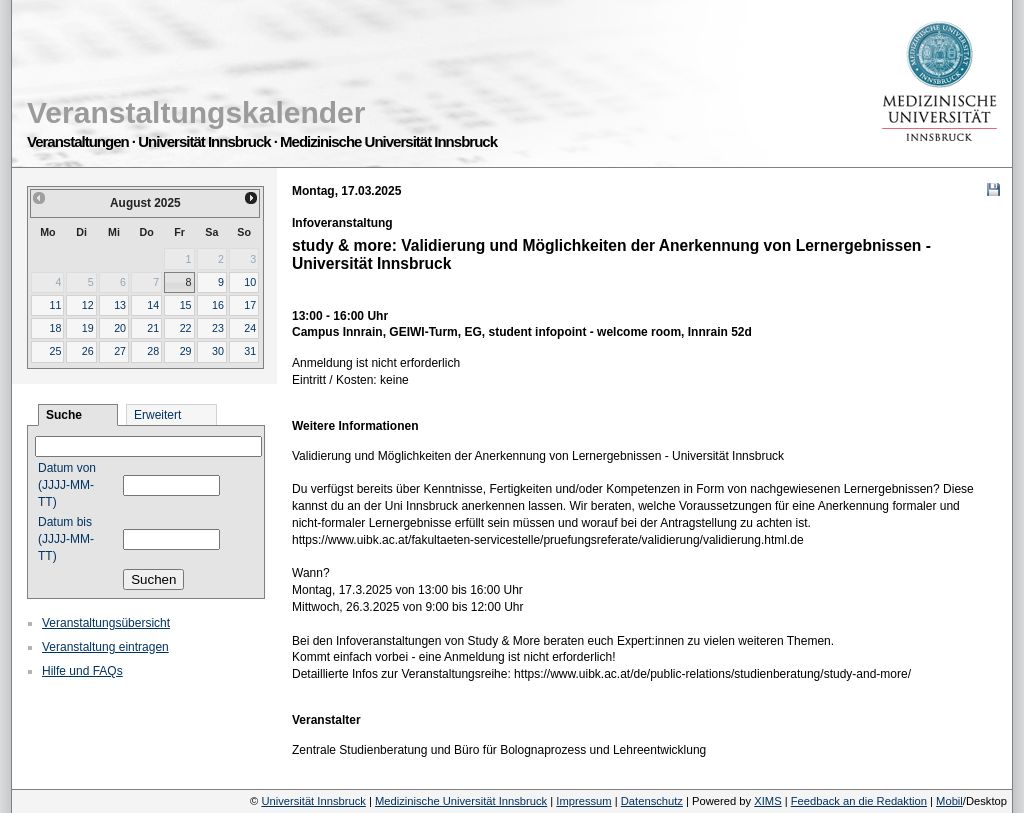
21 (153, 328)
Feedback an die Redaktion (859, 801)
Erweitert (157, 415)
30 (218, 351)
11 (55, 305)
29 (186, 351)
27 (120, 351)
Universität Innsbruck (313, 801)
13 (120, 305)
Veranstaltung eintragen (105, 647)
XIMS (767, 801)
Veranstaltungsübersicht (106, 623)
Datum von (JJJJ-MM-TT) (67, 485)
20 (120, 328)
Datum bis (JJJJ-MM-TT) (66, 539)
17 (250, 305)
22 (186, 328)
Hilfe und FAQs (82, 671)
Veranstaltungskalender (196, 112)
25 (55, 351)
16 (218, 305)
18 (55, 328)
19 (88, 328)
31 (250, 351)
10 (250, 282)
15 (186, 305)
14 (153, 305)
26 (88, 351)
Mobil (949, 801)
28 (153, 351)
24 (250, 328)
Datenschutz (652, 801)
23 (218, 328)
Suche (64, 415)
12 (88, 305)
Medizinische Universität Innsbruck (461, 801)
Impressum (583, 801)
